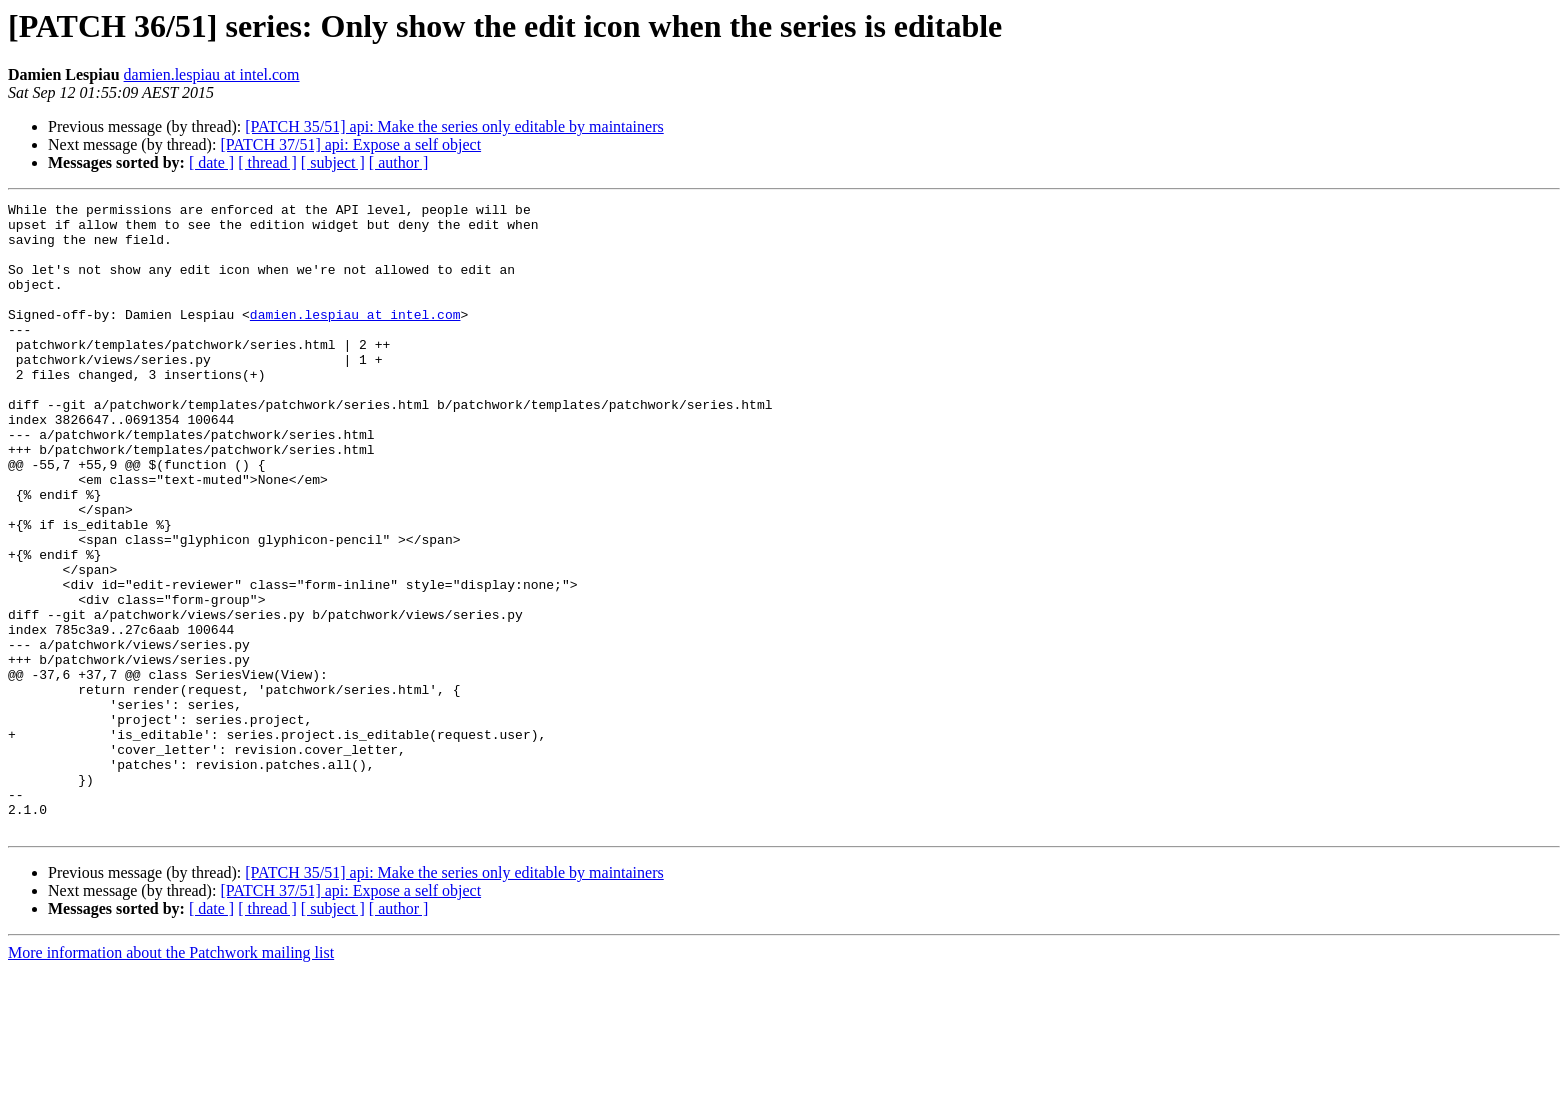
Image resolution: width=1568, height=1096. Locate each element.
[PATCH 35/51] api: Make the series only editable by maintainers (454, 126)
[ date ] (211, 162)
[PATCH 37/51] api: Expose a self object (350, 144)
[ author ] (399, 162)
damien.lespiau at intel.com (212, 74)
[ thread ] (267, 162)
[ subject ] (333, 162)
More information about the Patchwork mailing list (171, 1078)
